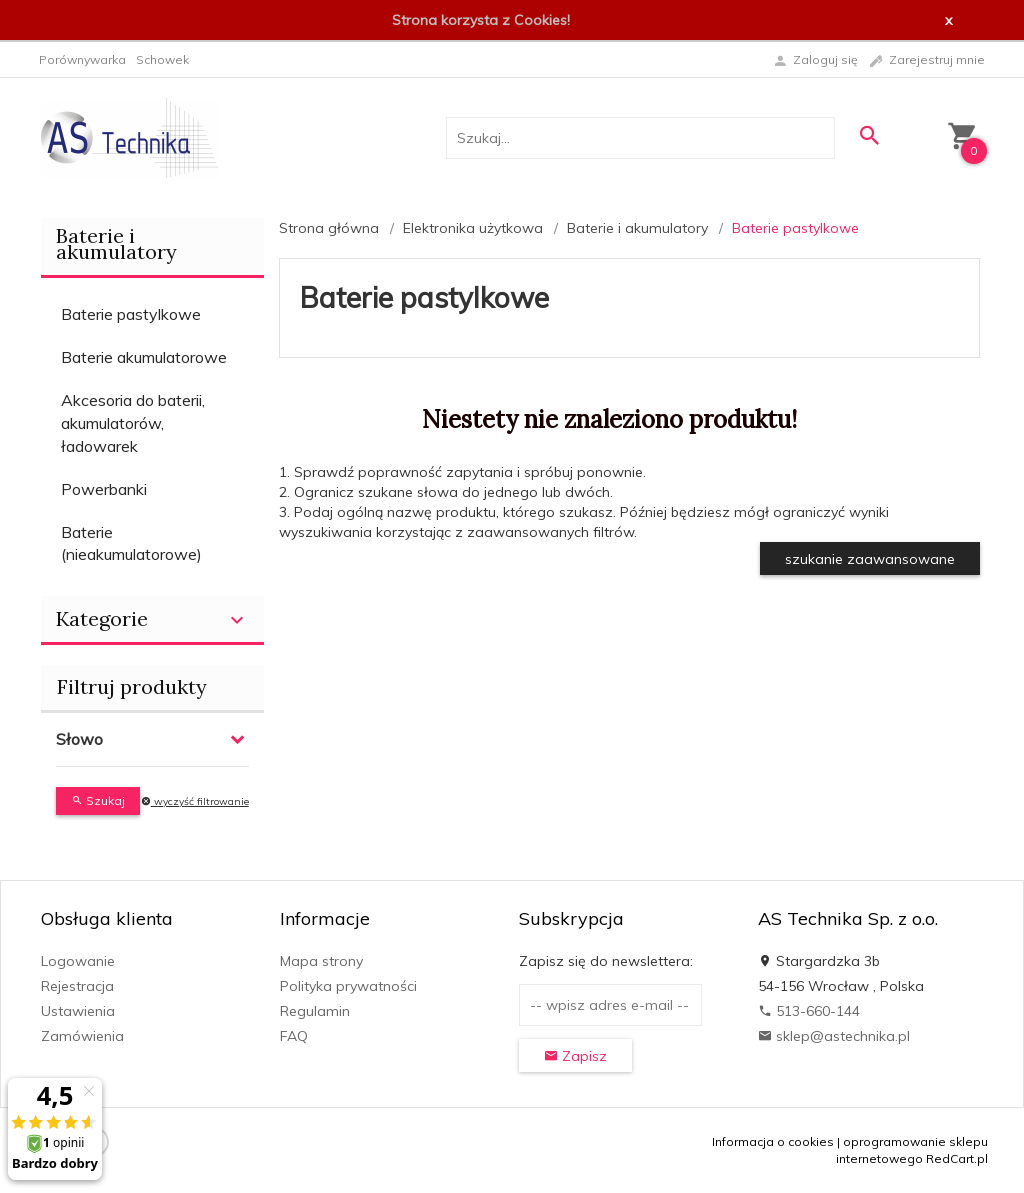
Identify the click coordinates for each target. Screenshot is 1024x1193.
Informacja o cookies (773, 1141)
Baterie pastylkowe (131, 314)
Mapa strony (321, 961)
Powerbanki (104, 489)
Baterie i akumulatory (116, 243)
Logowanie (78, 961)
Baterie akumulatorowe (144, 357)
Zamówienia (82, 1036)
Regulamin (315, 1011)
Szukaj (98, 800)
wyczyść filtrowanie (195, 801)
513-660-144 (809, 1011)
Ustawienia (78, 1011)
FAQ (294, 1036)
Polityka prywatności (348, 986)
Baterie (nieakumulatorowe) (131, 543)
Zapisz (575, 1056)
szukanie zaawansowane (870, 559)
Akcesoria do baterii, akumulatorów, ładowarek (133, 423)
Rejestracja (77, 986)
